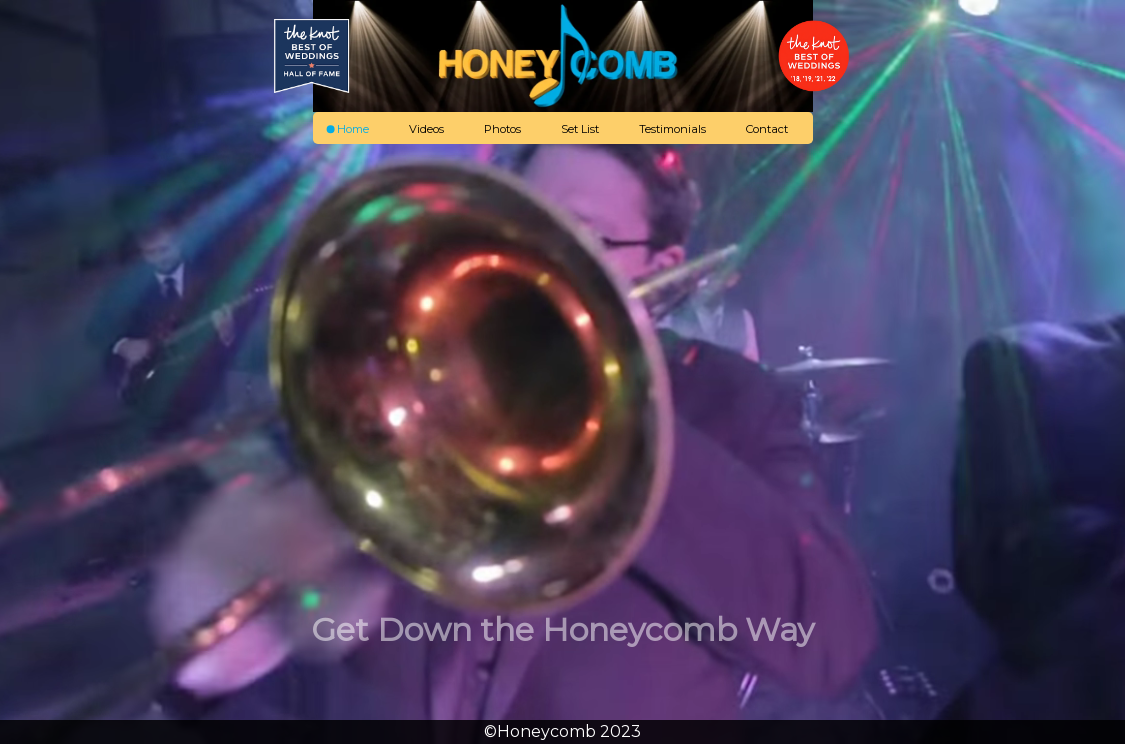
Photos (502, 129)
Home (353, 129)
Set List (580, 129)
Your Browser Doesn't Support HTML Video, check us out (562, 372)
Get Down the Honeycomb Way (562, 629)
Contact (767, 129)
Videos (426, 129)
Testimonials (672, 129)
